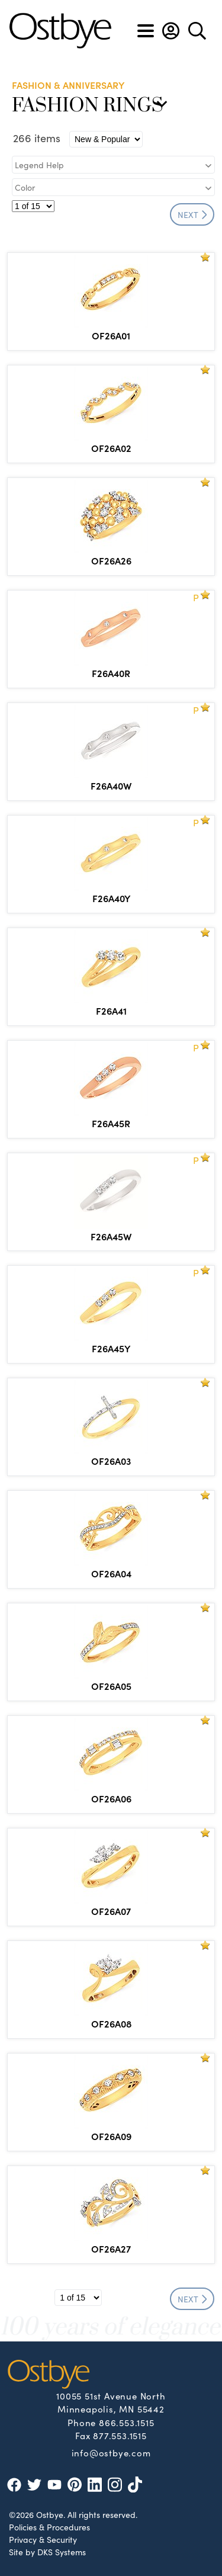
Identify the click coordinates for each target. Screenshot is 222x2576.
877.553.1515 (120, 2435)
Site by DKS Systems (47, 2552)
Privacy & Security (43, 2539)
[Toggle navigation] (146, 31)
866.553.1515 (127, 2422)
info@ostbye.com (111, 2452)
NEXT (192, 214)
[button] (170, 31)
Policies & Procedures (49, 2527)
